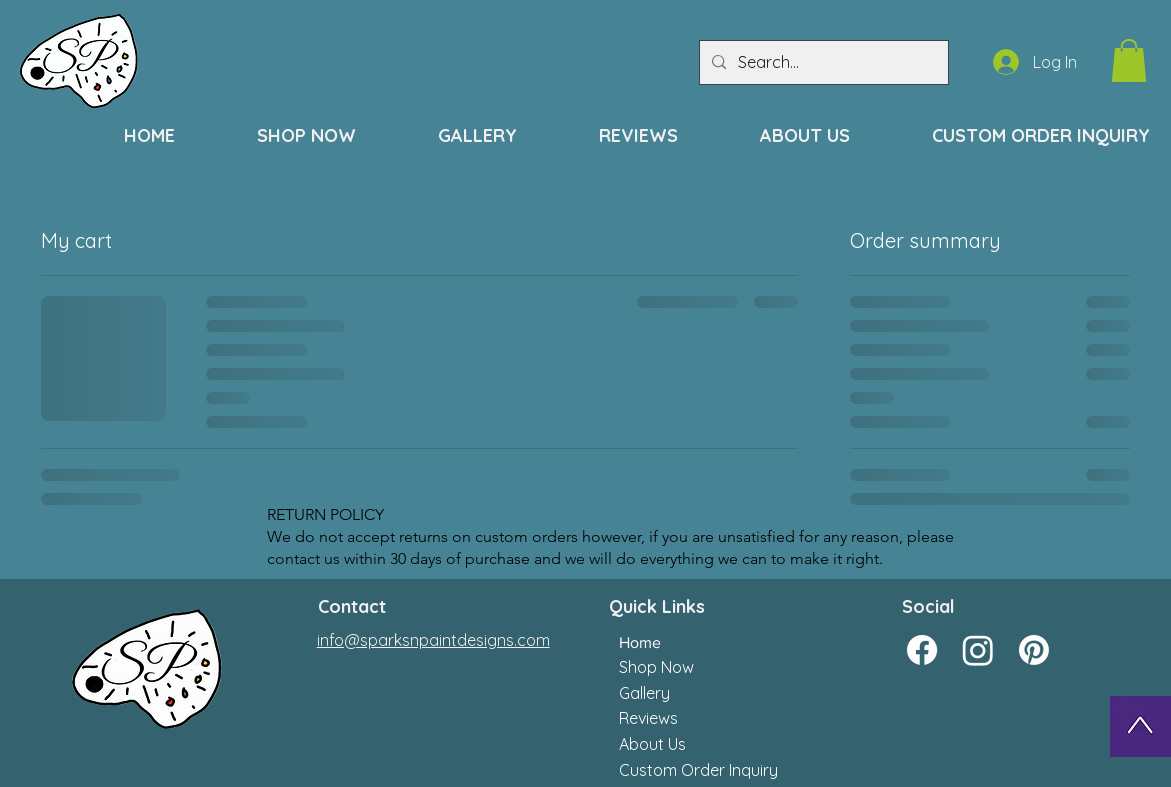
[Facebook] (922, 650)
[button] (1129, 60)
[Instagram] (978, 650)
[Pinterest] (1034, 650)
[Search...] (822, 62)
